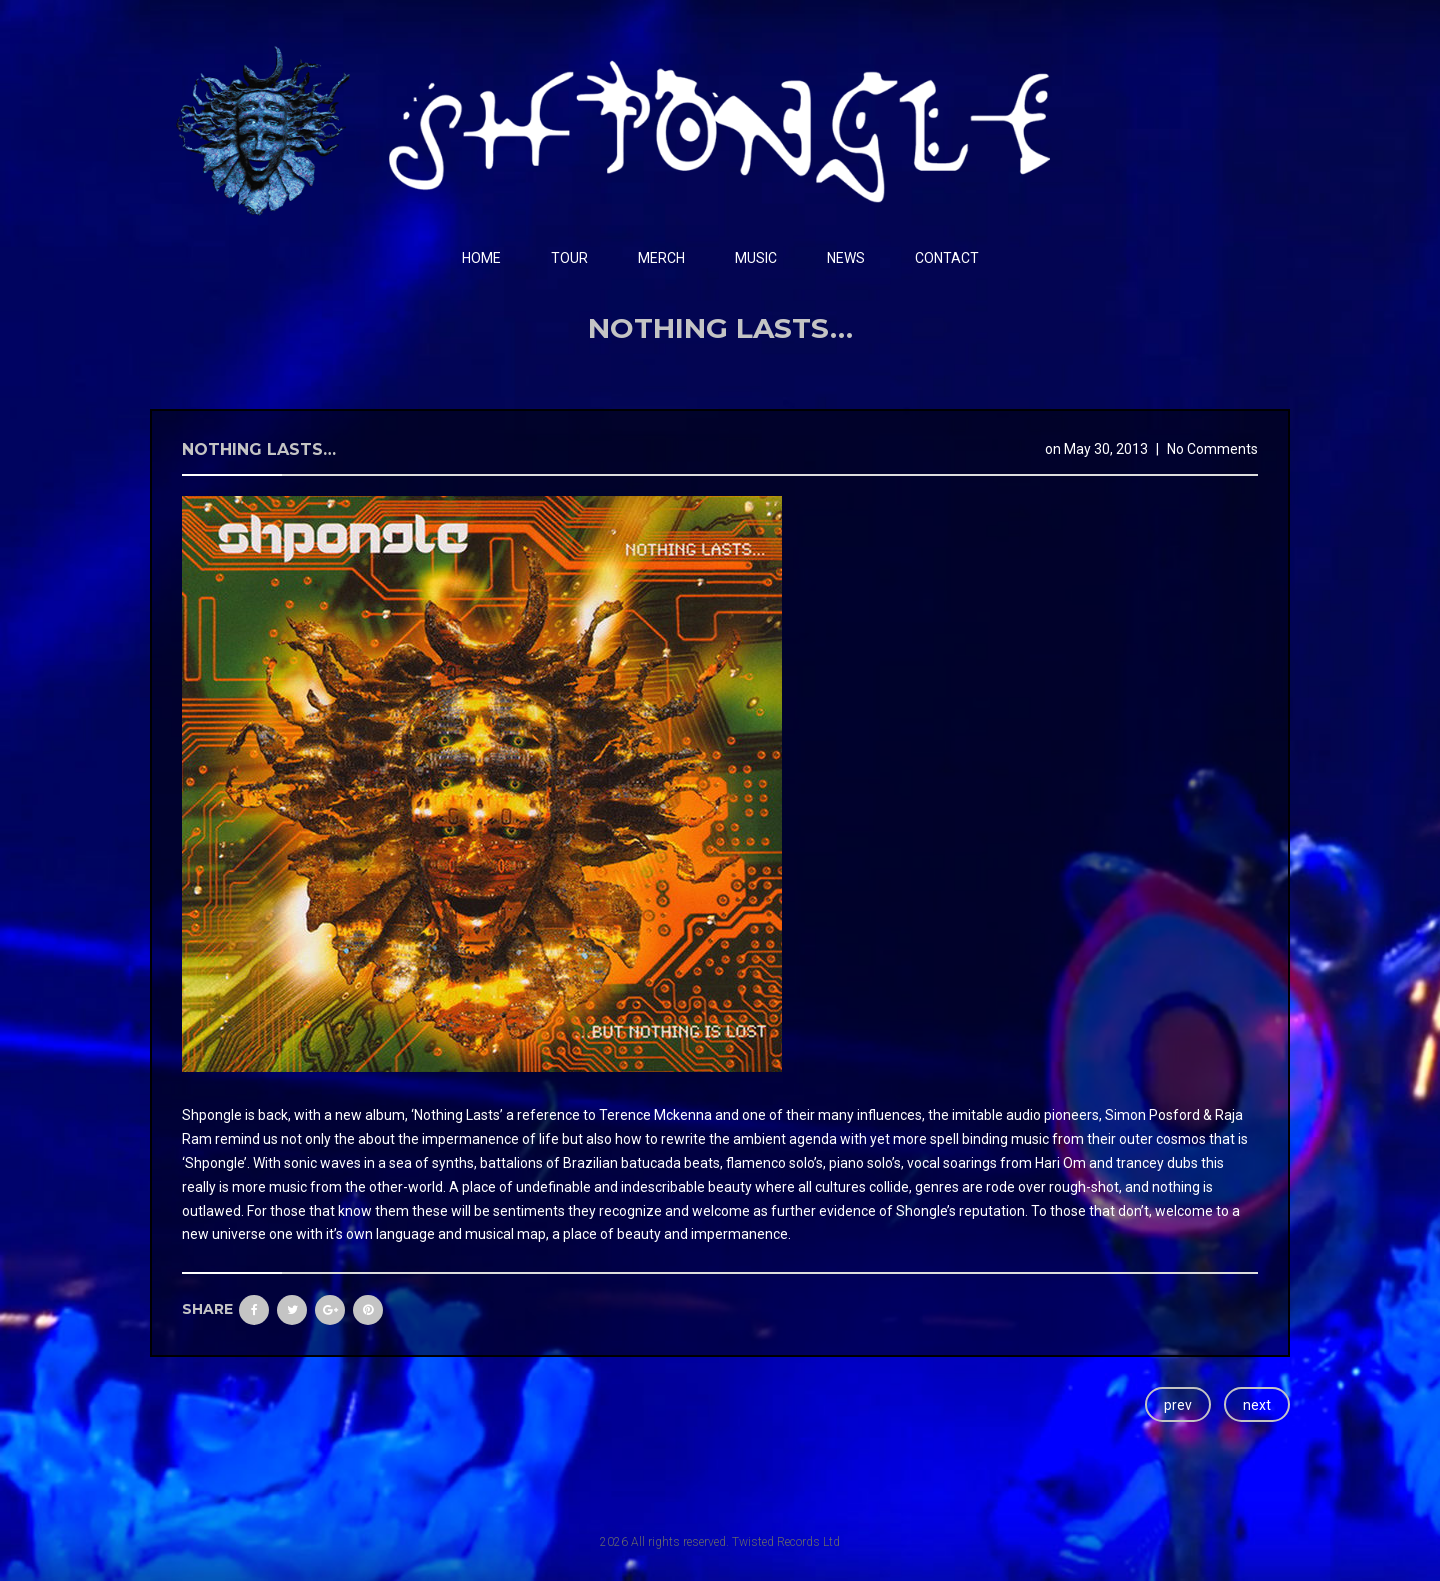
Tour (569, 258)
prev (1178, 1405)
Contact (947, 258)
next (1257, 1405)
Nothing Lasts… (259, 449)
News (846, 258)
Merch (661, 258)
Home (481, 258)
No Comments (1212, 449)
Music (756, 258)
